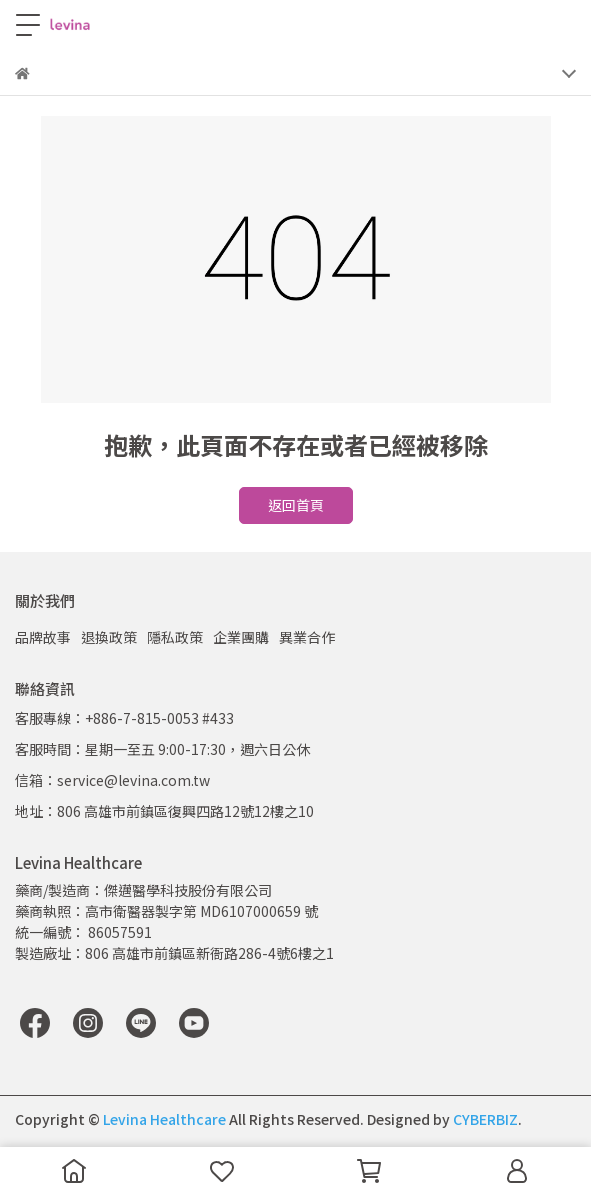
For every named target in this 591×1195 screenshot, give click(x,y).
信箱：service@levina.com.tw (112, 780)
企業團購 (241, 637)
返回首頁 (296, 505)
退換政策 (109, 637)
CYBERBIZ (485, 1119)
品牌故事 (43, 637)
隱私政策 (175, 637)
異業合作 (307, 637)
